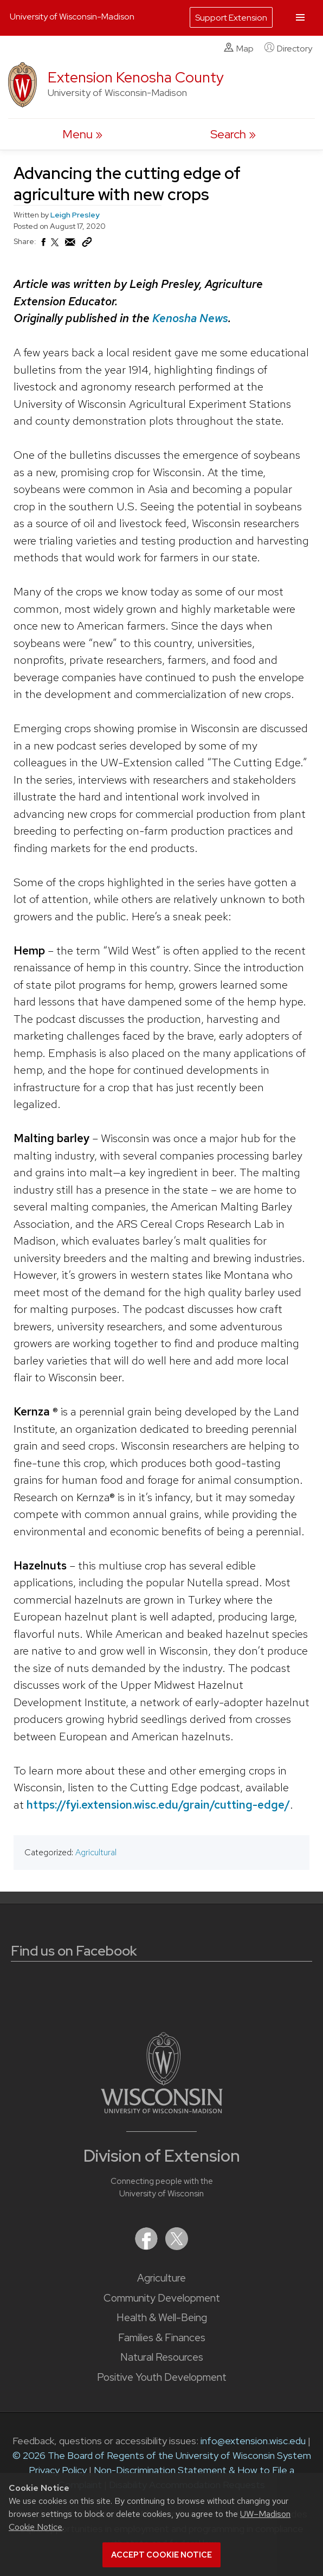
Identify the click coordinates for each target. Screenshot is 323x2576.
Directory (288, 48)
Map (239, 48)
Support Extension (231, 17)
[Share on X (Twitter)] (55, 247)
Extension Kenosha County (136, 77)
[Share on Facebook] (43, 245)
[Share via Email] (70, 245)
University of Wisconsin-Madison (72, 16)
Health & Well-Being (162, 2317)
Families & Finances (161, 2337)
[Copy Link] (87, 244)
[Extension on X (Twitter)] (176, 2246)
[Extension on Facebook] (147, 2246)
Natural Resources (161, 2357)
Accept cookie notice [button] (161, 2554)
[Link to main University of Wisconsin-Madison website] (162, 2110)
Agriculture (161, 2278)
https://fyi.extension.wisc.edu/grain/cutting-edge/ (158, 1804)
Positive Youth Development (162, 2377)
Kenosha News (190, 318)
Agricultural (96, 1852)
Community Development (162, 2298)
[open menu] (82, 134)
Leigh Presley (75, 215)
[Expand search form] (233, 134)
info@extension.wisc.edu (253, 2440)
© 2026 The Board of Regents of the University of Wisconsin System (161, 2455)
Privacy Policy (58, 2470)
